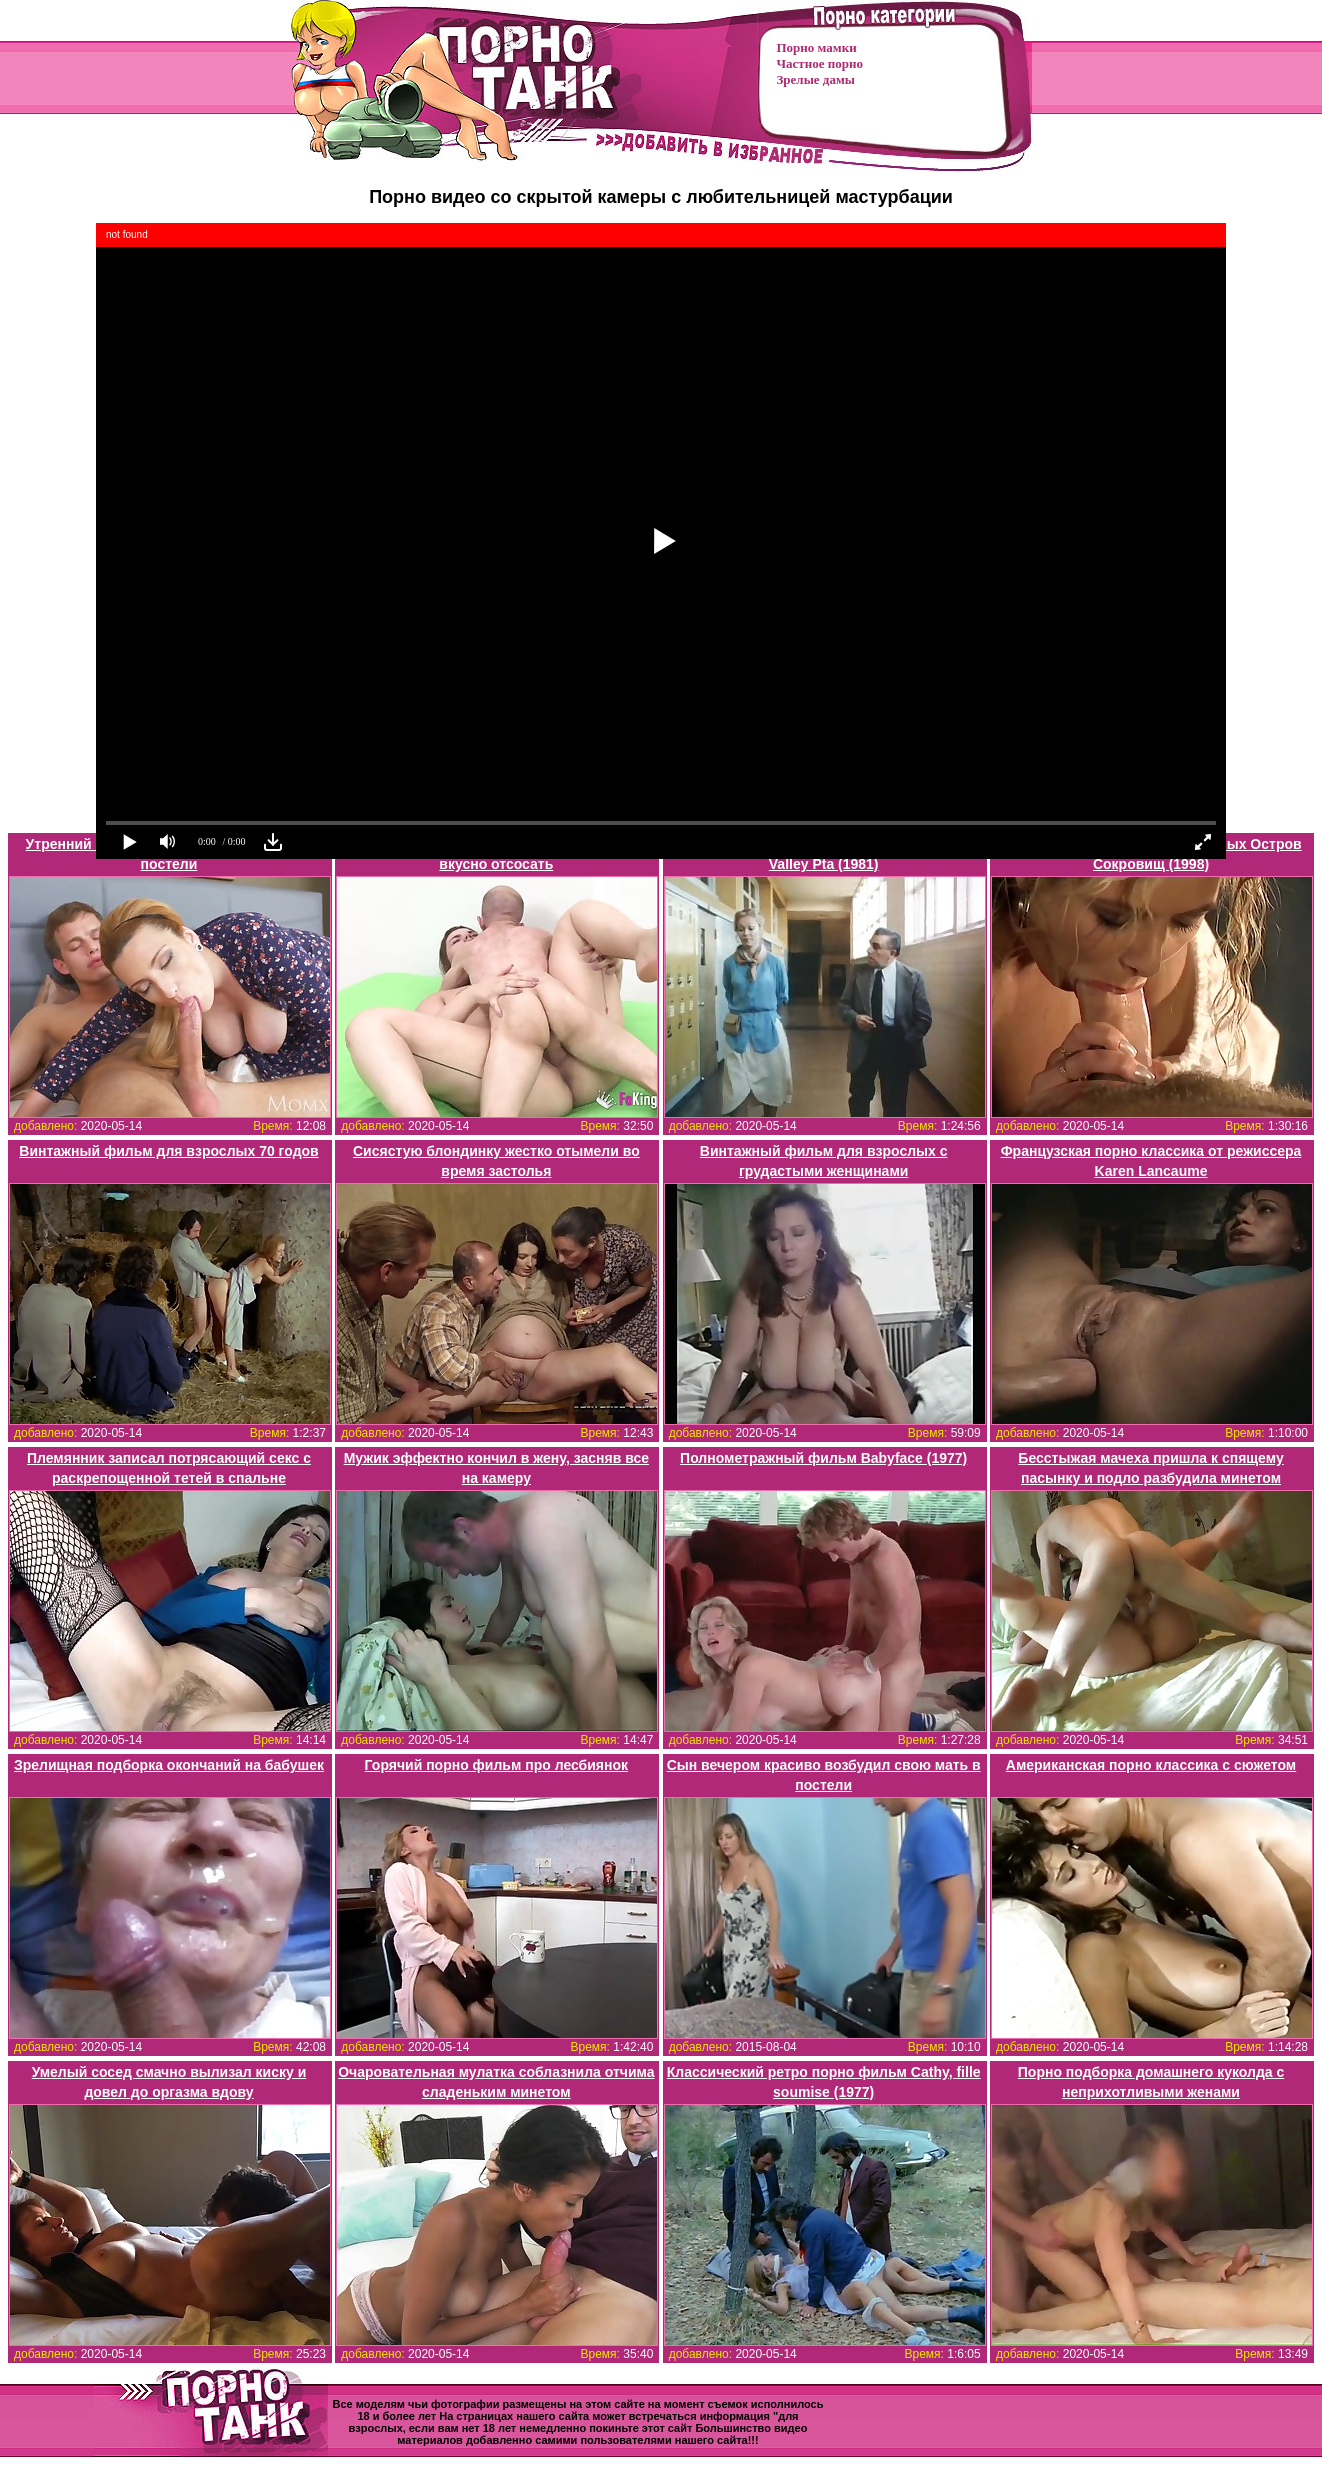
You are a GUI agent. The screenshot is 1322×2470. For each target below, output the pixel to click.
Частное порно (820, 63)
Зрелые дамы (816, 79)
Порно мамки (817, 47)
